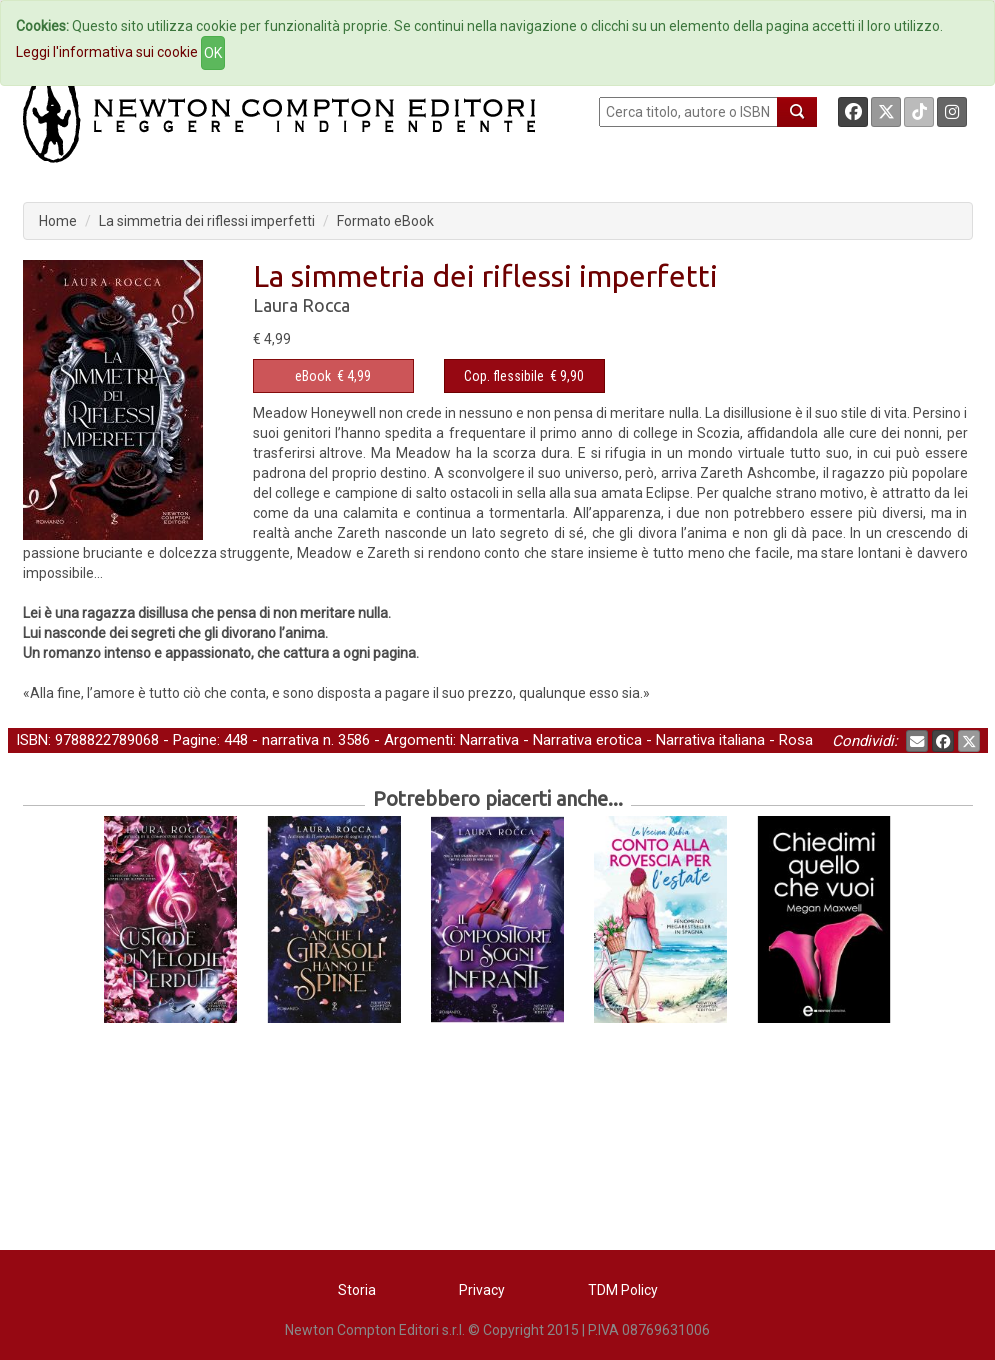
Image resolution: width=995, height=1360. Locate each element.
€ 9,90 (524, 376)
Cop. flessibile (504, 376)
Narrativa (489, 740)
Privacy (482, 1290)
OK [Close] (213, 53)
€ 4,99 (333, 376)
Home (58, 221)
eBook (313, 376)
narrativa (290, 740)
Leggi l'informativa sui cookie (107, 52)
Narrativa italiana (710, 740)
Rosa (796, 740)
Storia (357, 1290)
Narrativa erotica (587, 740)
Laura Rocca (301, 305)
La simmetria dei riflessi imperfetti (207, 221)
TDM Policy (623, 1290)
